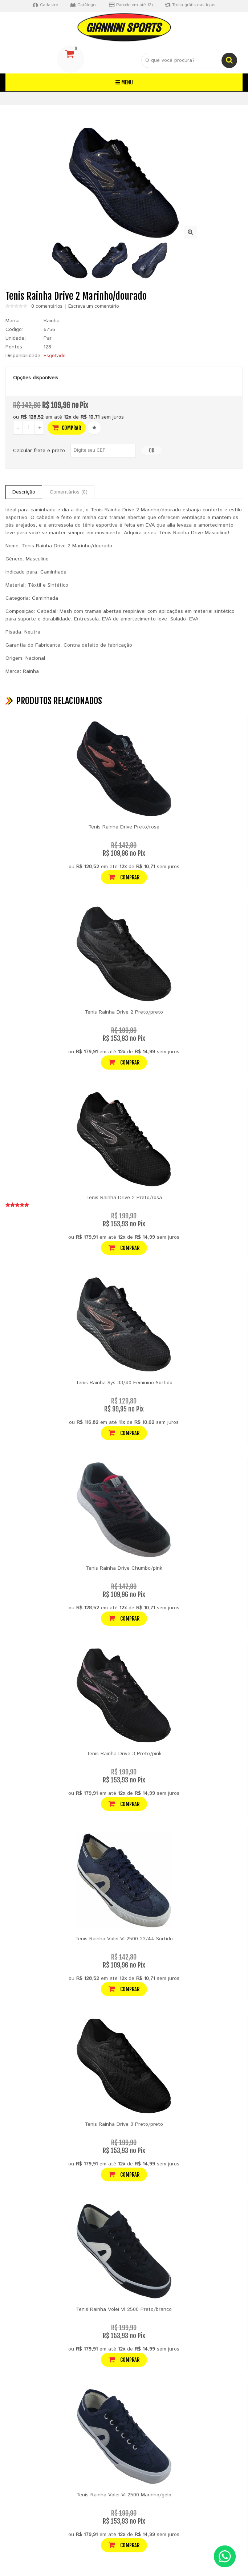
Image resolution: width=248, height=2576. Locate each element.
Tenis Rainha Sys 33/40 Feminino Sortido (124, 1382)
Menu (124, 82)
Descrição (23, 492)
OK (151, 450)
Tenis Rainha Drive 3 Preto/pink (124, 1753)
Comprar (66, 427)
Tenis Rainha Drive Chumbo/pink (124, 1568)
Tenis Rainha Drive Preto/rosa (123, 827)
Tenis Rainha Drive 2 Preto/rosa (124, 1197)
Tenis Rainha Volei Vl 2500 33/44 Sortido (124, 1938)
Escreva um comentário (93, 306)
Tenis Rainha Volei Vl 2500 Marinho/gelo (123, 2495)
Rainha (52, 320)
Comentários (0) (69, 492)
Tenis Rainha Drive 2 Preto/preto (124, 1012)
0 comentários (46, 306)
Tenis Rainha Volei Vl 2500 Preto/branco (124, 2309)
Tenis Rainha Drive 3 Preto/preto (124, 2124)
